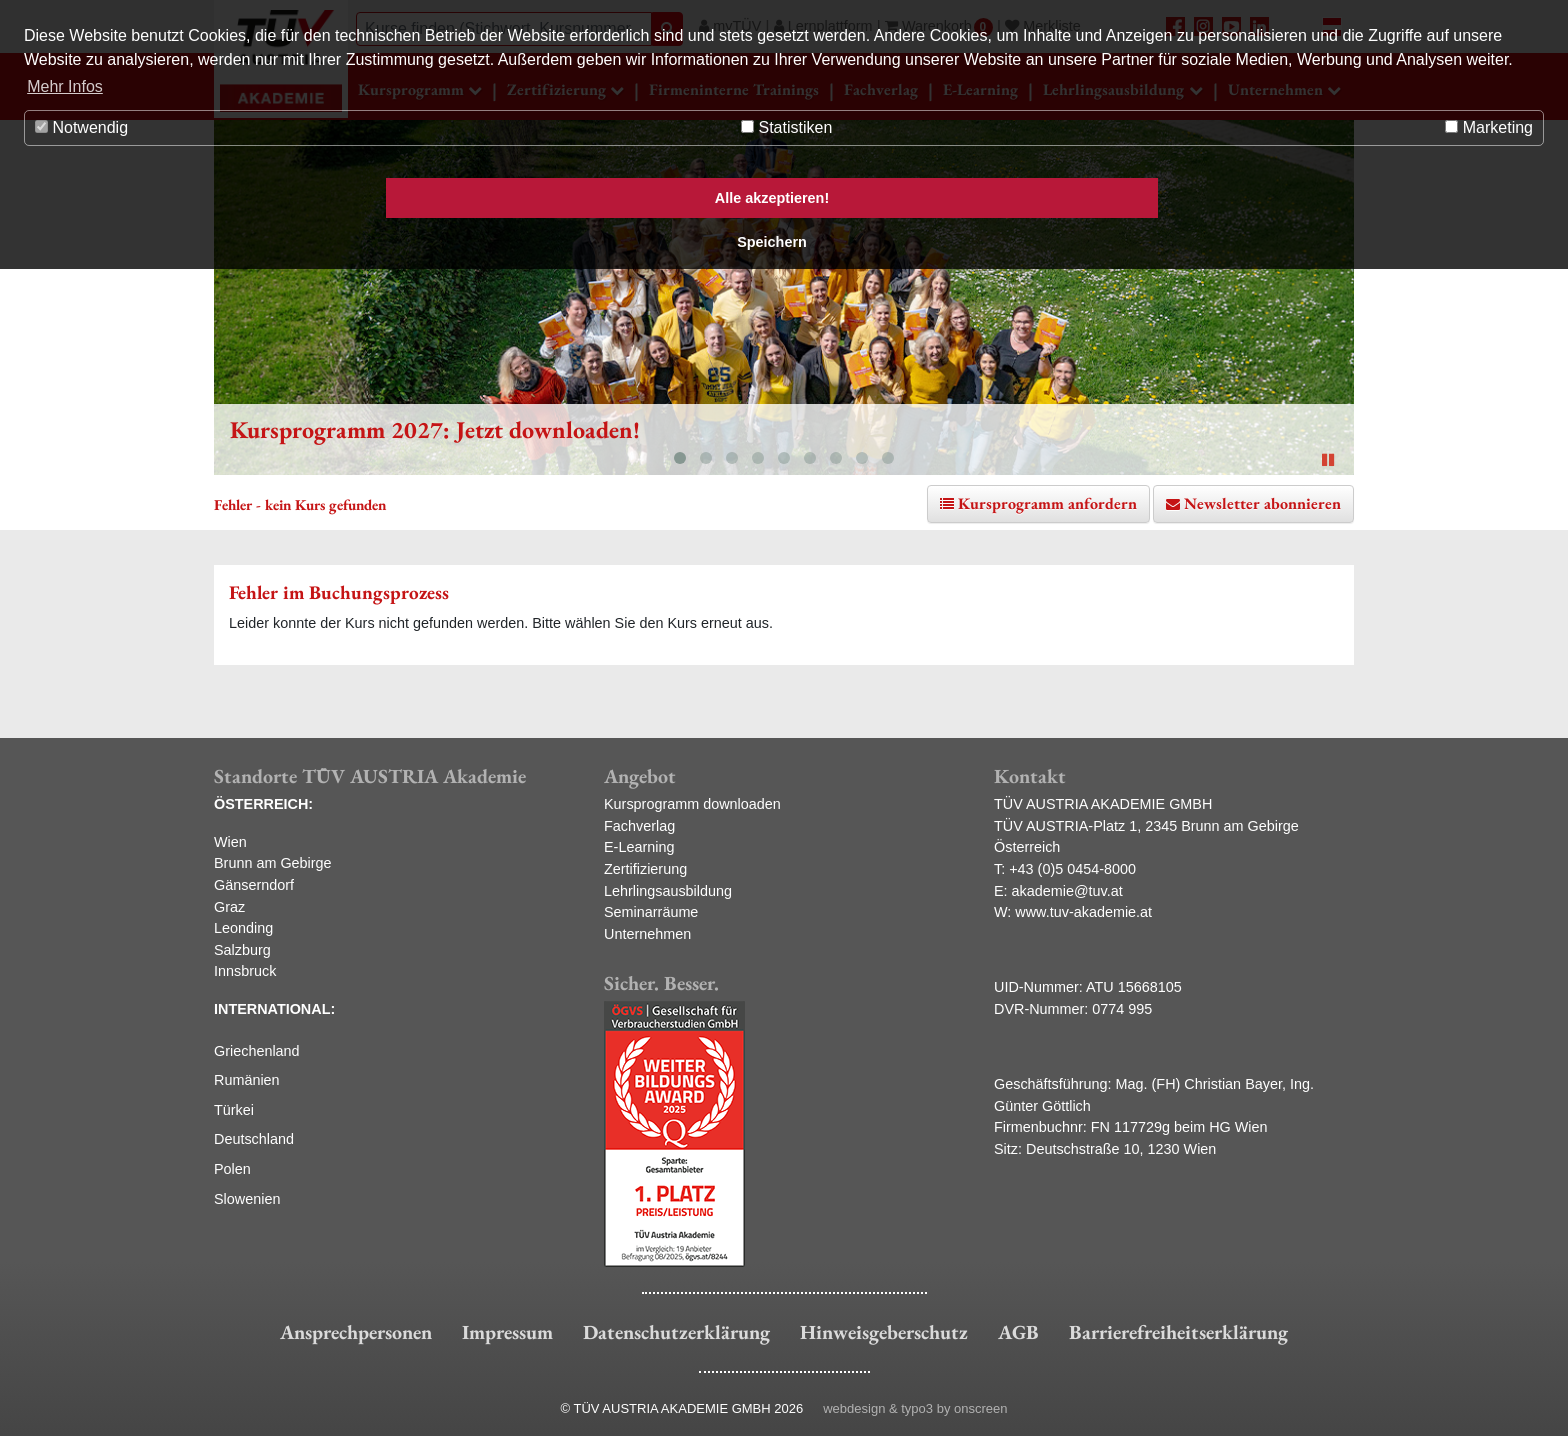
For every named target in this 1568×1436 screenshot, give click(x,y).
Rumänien (247, 1080)
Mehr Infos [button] (65, 86)
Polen (232, 1169)
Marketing (1489, 127)
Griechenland (257, 1051)
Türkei (234, 1110)
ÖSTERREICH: (263, 804)
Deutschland (254, 1139)
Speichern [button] (772, 242)
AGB (1018, 1332)
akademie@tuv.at (1067, 891)
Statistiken (786, 127)
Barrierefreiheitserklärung (1178, 1332)
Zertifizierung (645, 869)
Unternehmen (647, 934)
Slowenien (247, 1199)
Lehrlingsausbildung (668, 891)
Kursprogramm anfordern (1047, 503)
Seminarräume (651, 912)
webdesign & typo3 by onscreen (915, 1408)
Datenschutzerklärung (676, 1332)
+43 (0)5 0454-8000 (1072, 869)
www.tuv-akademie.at (1083, 912)
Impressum (507, 1332)
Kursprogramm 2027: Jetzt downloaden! (435, 429)
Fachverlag (639, 826)
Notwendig (81, 127)
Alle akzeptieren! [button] (772, 198)
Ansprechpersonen (356, 1332)
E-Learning (639, 847)
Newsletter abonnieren (1262, 503)
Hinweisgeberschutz (884, 1332)
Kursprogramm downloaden (692, 804)
